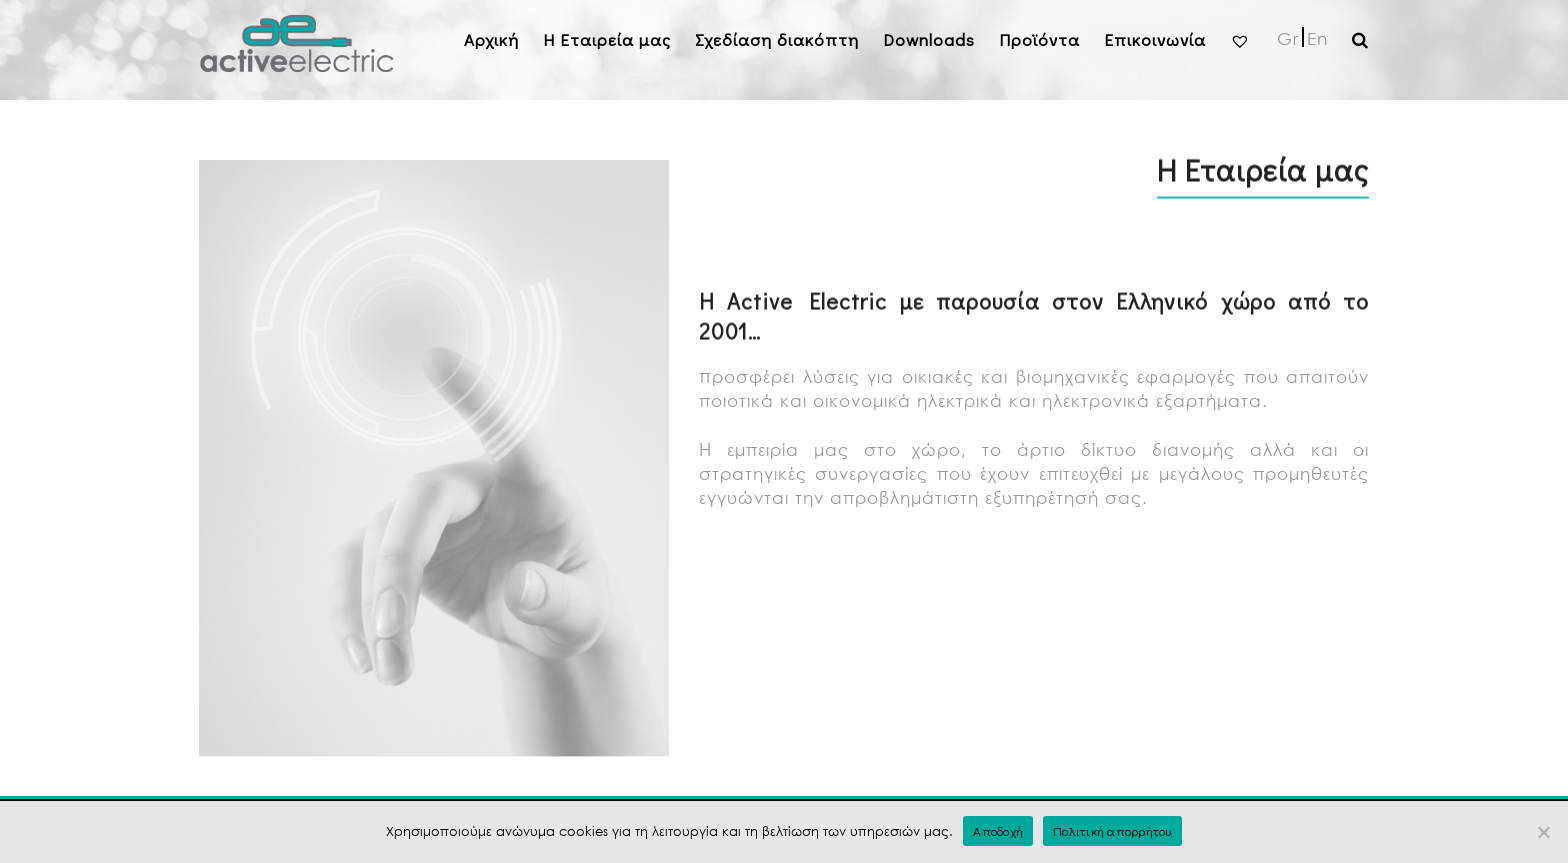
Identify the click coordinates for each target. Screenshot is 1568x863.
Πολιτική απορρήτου (1112, 830)
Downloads (929, 39)
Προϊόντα (1039, 39)
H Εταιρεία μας (607, 39)
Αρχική (491, 39)
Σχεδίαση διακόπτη (777, 39)
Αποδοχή (998, 830)
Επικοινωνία (1155, 39)
